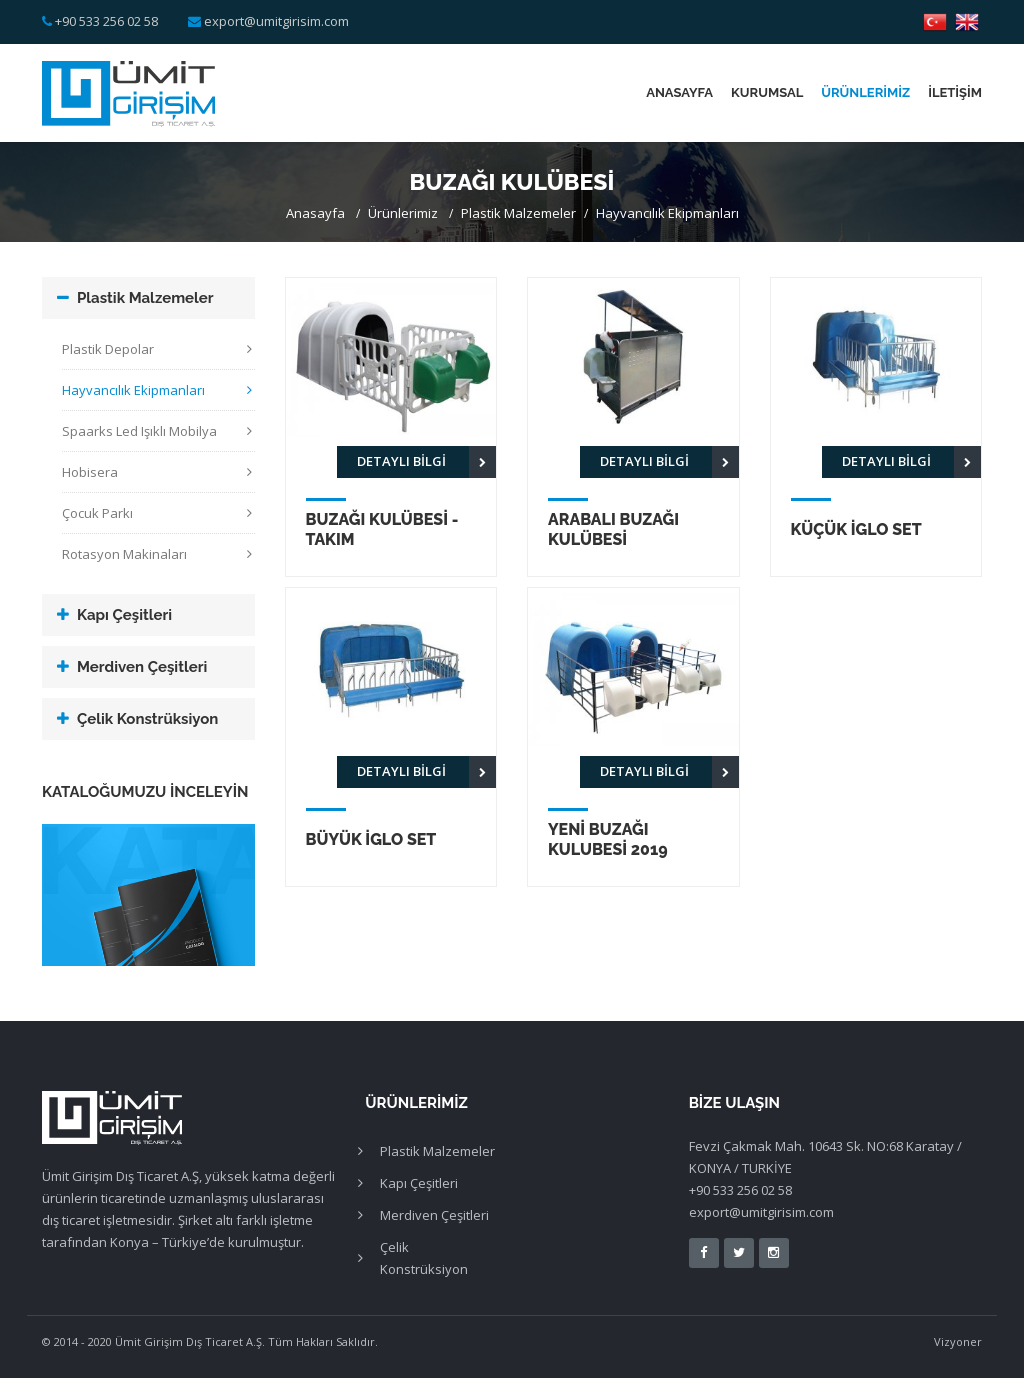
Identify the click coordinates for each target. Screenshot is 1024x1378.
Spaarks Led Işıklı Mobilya (139, 431)
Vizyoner (958, 1341)
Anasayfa (679, 92)
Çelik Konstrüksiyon (147, 719)
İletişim (955, 92)
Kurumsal (767, 92)
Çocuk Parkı (97, 513)
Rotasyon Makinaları (124, 554)
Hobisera (90, 472)
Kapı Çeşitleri (124, 615)
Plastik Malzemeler (518, 213)
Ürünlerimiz (865, 92)
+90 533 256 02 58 (106, 21)
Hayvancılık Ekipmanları (667, 213)
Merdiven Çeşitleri (142, 667)
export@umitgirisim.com (276, 21)
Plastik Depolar (108, 349)
